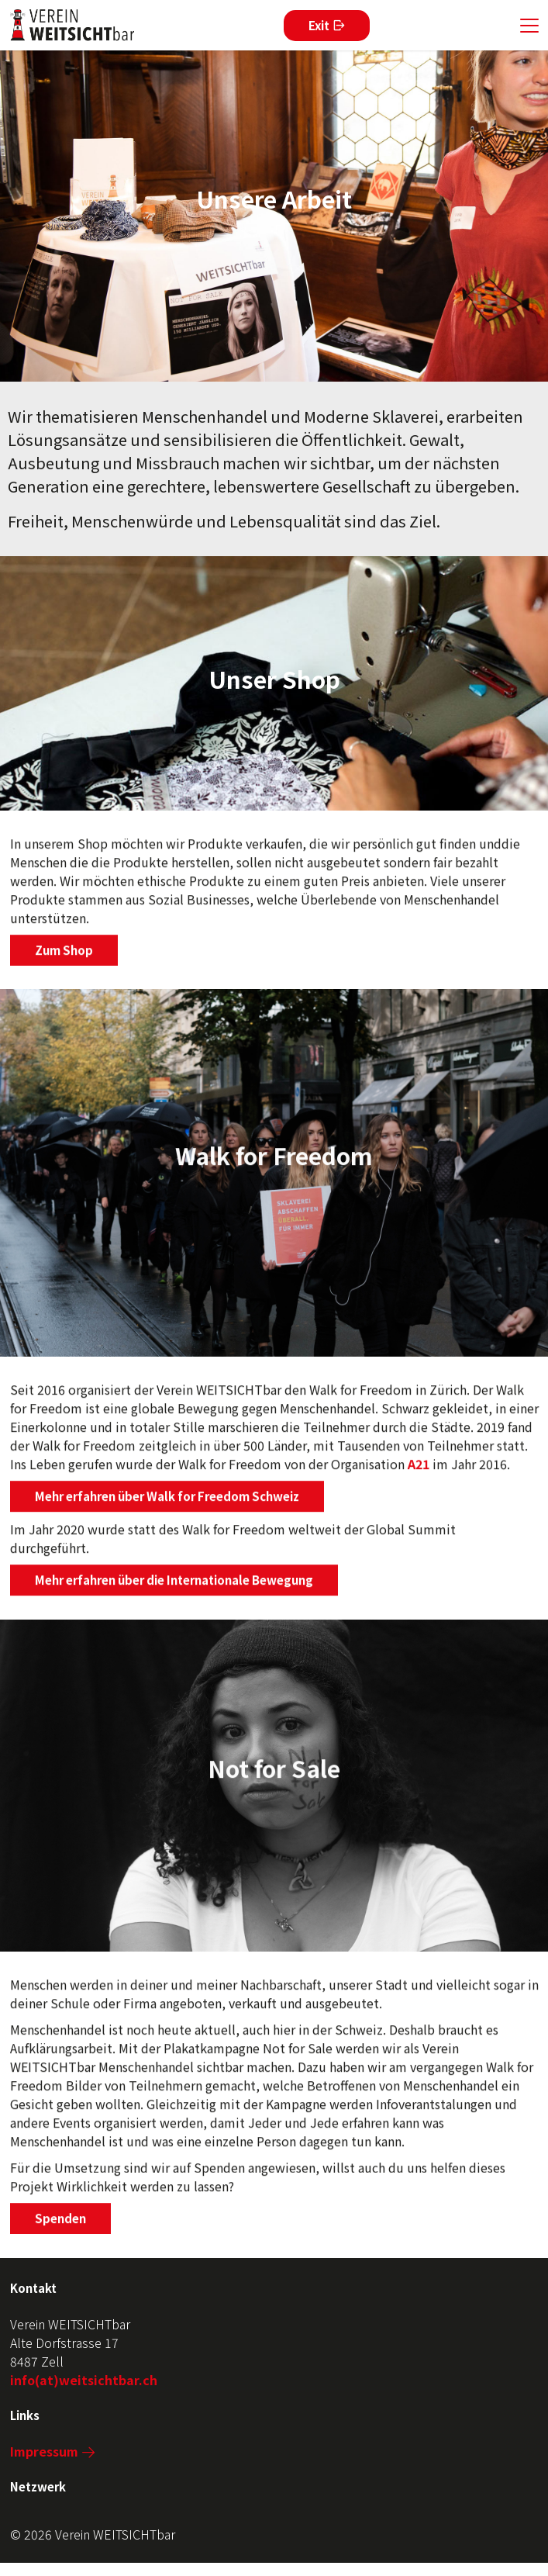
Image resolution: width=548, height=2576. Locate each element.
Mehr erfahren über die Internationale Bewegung (174, 1586)
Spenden (60, 2223)
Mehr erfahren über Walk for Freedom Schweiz (167, 1502)
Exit (318, 25)
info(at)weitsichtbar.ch (83, 2379)
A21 (418, 1470)
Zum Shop (64, 956)
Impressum (44, 2451)
